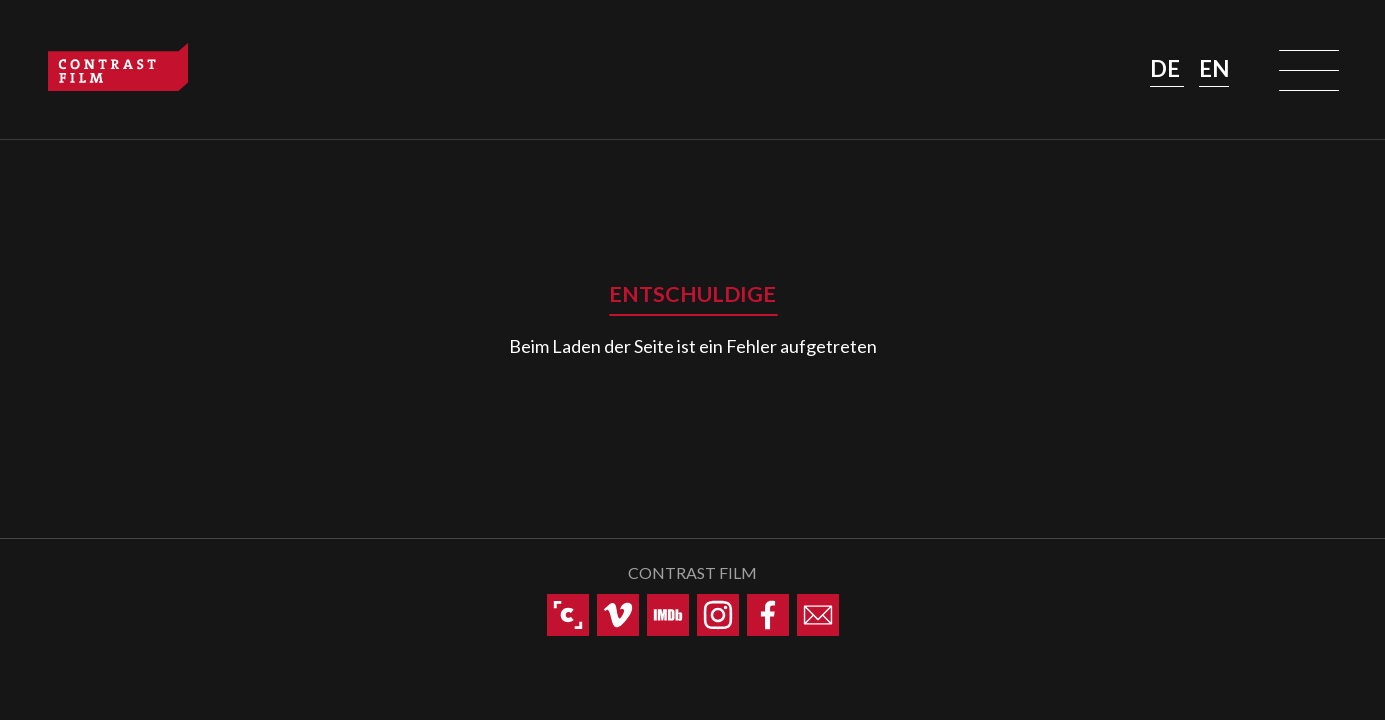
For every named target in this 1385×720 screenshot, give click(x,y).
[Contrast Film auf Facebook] (768, 615)
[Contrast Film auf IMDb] (668, 615)
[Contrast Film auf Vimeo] (618, 615)
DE (1167, 68)
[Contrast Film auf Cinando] (568, 615)
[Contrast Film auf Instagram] (718, 615)
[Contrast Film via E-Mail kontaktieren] (818, 615)
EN (1214, 68)
